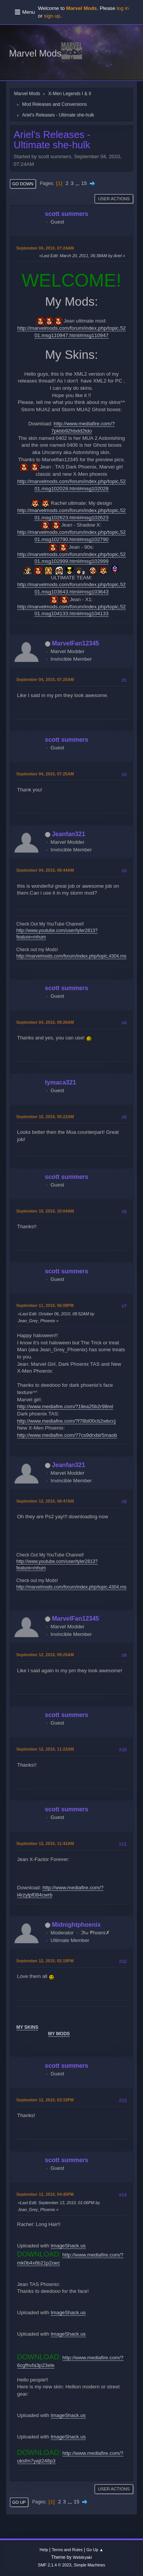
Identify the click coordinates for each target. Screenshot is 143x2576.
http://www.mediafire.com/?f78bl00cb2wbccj (66, 1421)
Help (44, 2549)
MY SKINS (27, 2027)
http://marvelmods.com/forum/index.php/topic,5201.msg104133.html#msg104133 (71, 610)
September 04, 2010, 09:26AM (45, 1022)
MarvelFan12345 (75, 643)
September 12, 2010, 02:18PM (45, 1960)
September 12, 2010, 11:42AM (45, 1843)
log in (123, 8)
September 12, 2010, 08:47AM (45, 1501)
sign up (52, 16)
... (78, 183)
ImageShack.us (68, 2246)
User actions (114, 198)
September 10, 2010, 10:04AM (45, 1211)
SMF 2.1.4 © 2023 (54, 2565)
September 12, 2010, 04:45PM (45, 2194)
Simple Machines (89, 2565)
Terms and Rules (67, 2549)
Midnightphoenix (76, 1924)
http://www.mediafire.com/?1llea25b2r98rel (65, 1406)
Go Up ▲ (94, 2549)
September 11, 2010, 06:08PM (45, 1305)
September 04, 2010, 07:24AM (45, 248)
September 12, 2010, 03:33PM (45, 2100)
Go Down (23, 184)
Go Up (19, 2502)
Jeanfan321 (68, 834)
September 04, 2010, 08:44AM (45, 870)
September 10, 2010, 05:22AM (45, 1116)
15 (84, 183)
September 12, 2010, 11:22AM (45, 1749)
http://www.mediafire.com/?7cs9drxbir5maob (67, 1435)
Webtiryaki (82, 2557)
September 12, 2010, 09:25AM (45, 1654)
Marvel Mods (35, 53)
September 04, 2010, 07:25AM (45, 679)
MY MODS (59, 2033)
